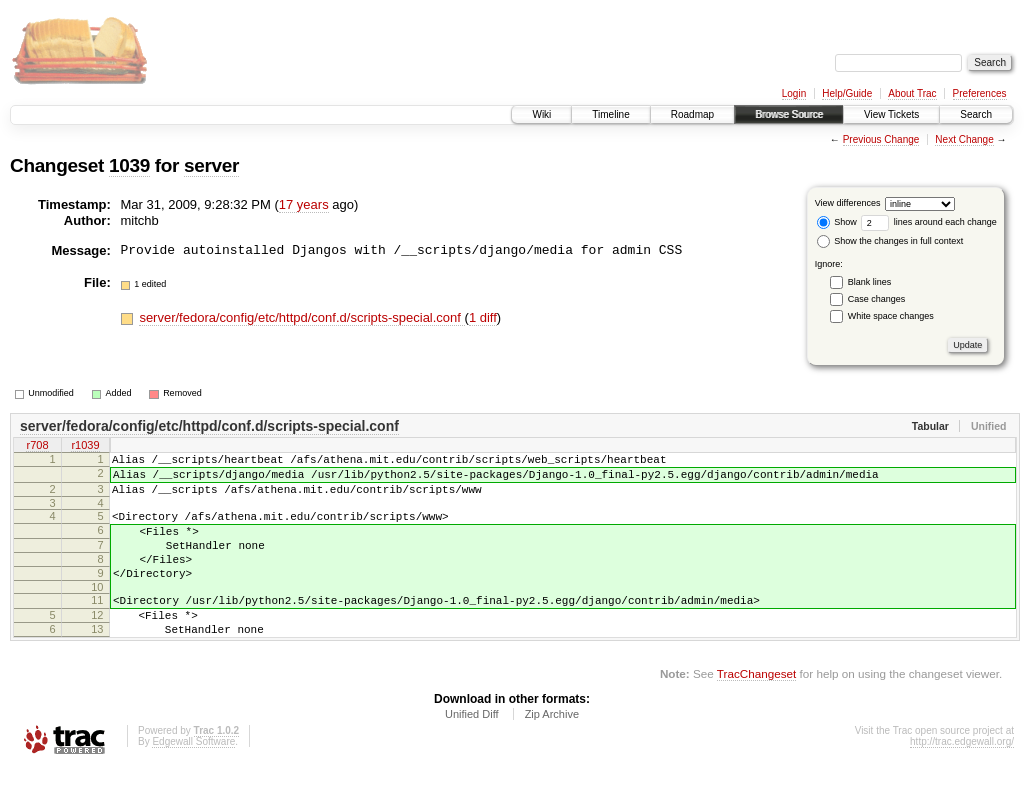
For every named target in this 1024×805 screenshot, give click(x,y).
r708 (37, 447)
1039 (129, 165)
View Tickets (891, 114)
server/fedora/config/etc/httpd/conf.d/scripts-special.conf (301, 317)
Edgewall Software (193, 777)
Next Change (964, 139)
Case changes (877, 299)
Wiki (541, 114)
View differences (848, 203)
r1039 (85, 447)
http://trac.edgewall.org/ (962, 777)
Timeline (610, 114)
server (211, 165)
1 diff (483, 317)
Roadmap (692, 114)
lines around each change (929, 222)
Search (976, 114)
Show (837, 222)
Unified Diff (472, 750)
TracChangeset (756, 709)
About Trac (912, 93)
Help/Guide (847, 93)
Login (794, 93)
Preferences (980, 93)
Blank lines (870, 282)
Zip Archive (552, 750)
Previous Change (881, 139)
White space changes (891, 316)
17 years (304, 204)
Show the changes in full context (890, 241)
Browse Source (789, 114)
